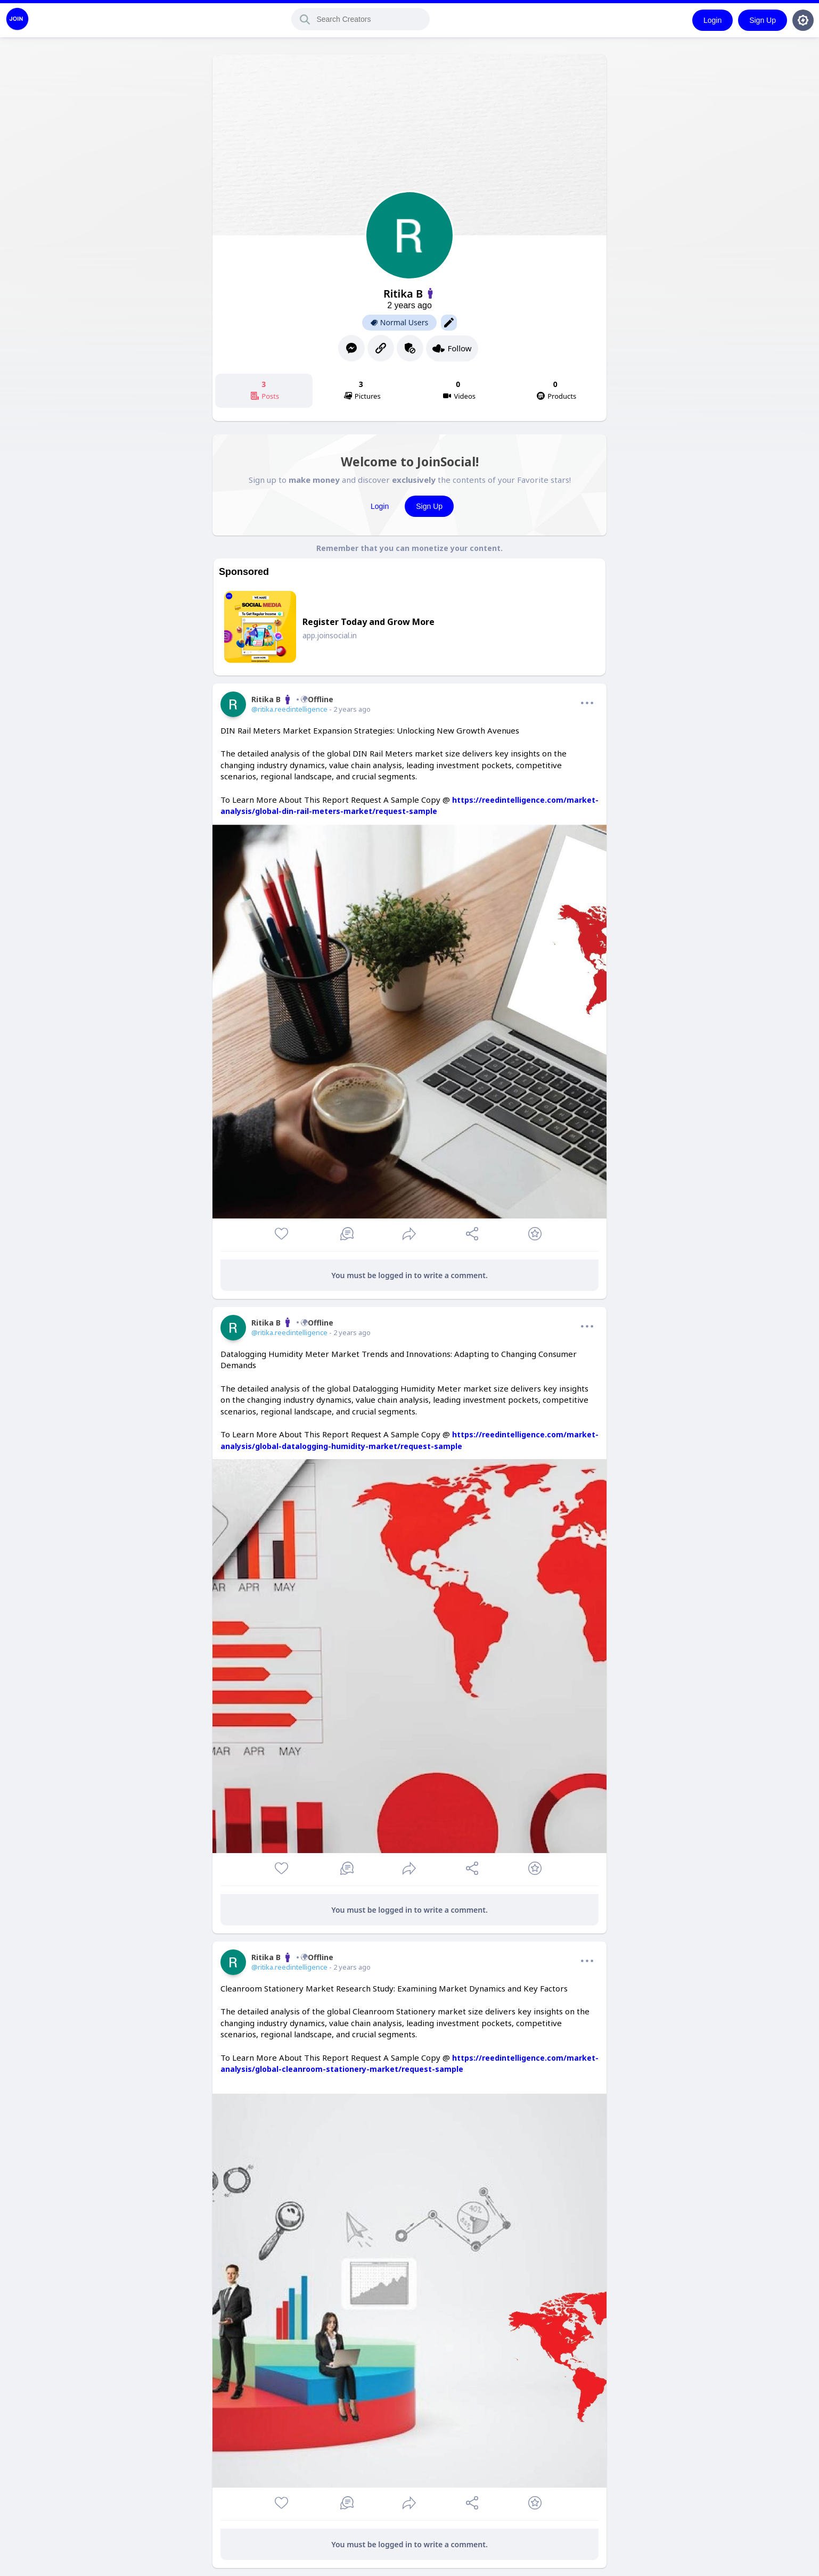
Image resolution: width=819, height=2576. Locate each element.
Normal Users (399, 322)
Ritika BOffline (292, 699)
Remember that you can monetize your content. (409, 548)
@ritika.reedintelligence (289, 709)
